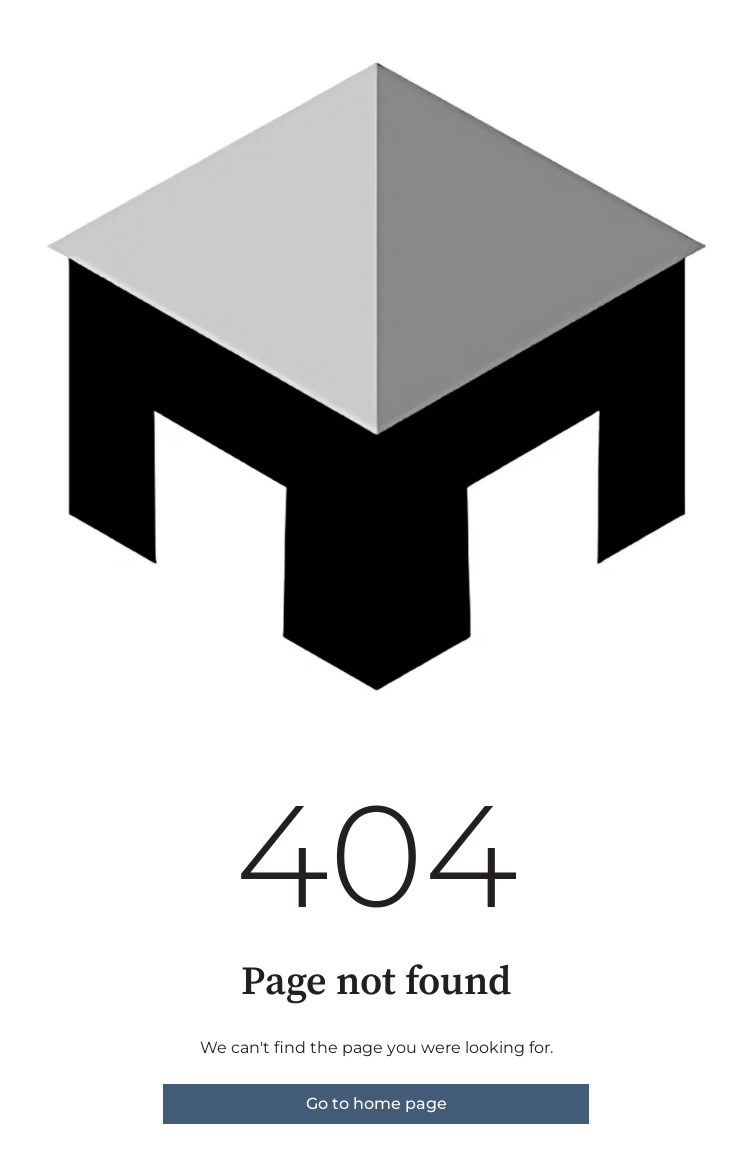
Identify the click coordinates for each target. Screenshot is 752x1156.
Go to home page (376, 1103)
